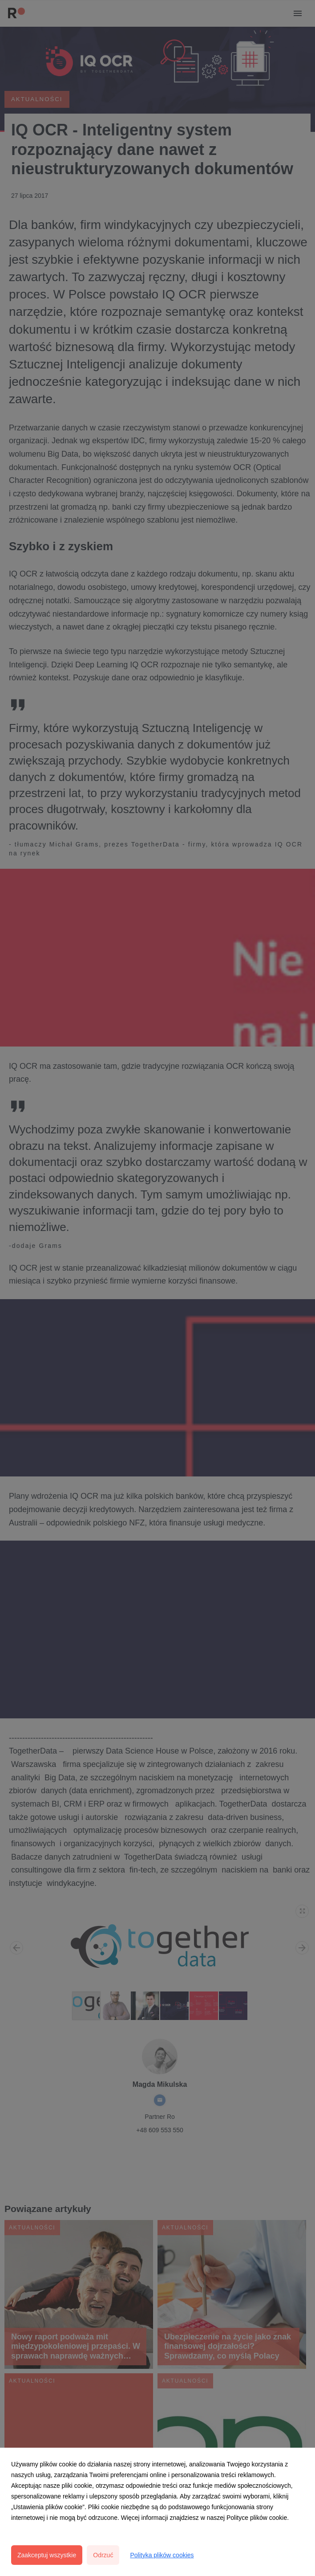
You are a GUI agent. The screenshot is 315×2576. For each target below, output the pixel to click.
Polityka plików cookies (162, 2555)
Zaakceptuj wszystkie (46, 2555)
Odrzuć (103, 2555)
